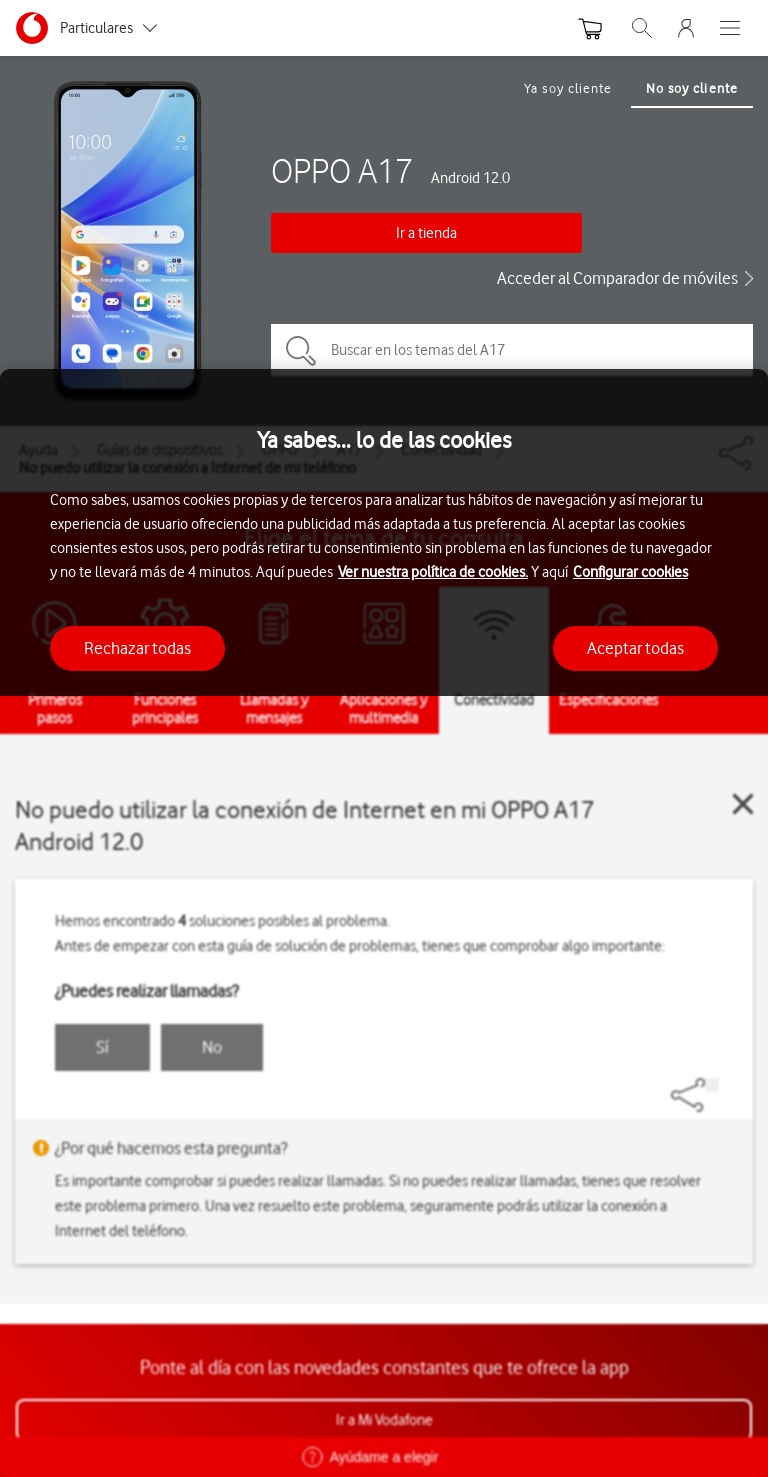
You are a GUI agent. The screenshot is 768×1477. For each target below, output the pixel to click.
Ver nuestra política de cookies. (433, 572)
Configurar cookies (630, 572)
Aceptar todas (635, 648)
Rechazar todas (137, 648)
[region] (384, 923)
